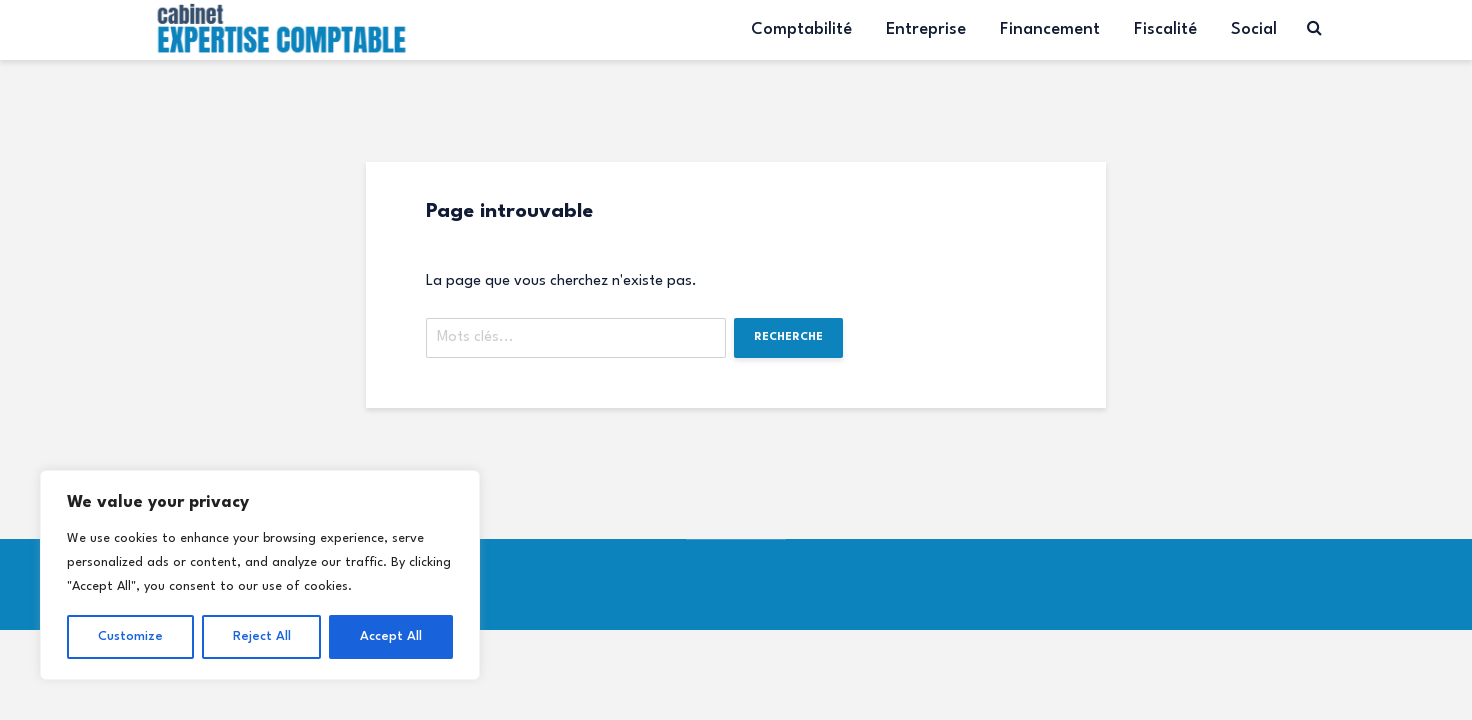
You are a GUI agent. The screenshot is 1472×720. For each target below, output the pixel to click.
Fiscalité (1165, 29)
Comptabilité (801, 29)
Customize (130, 636)
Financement (1050, 29)
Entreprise (926, 29)
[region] (260, 575)
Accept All (391, 636)
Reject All (262, 636)
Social (1254, 29)
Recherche (788, 337)
